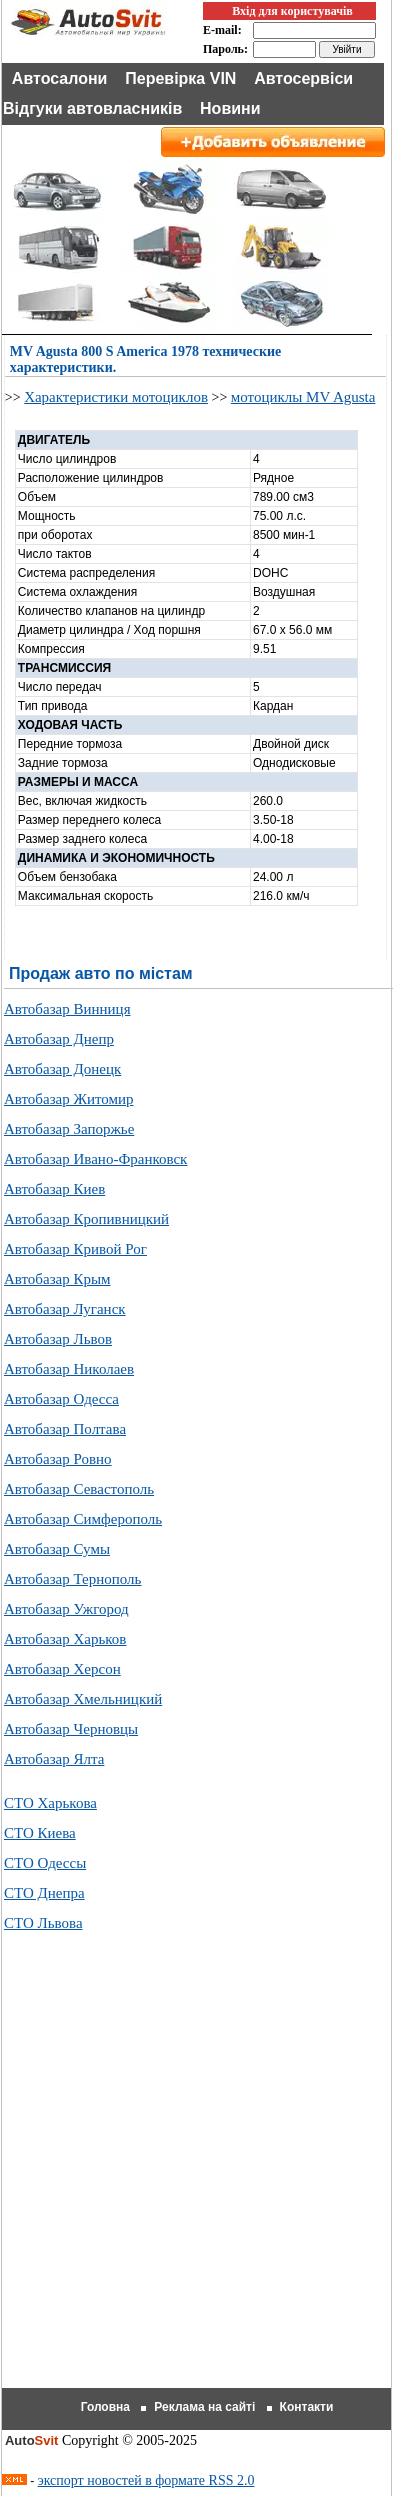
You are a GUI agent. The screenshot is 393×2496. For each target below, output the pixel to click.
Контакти (307, 2407)
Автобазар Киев (54, 1189)
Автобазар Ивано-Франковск (95, 1159)
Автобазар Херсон (62, 1669)
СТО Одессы (45, 1863)
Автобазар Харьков (65, 1639)
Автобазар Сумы (57, 1549)
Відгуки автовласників (92, 108)
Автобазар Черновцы (71, 1729)
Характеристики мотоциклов (116, 397)
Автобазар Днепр (59, 1039)
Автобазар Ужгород (66, 1609)
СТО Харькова (50, 1803)
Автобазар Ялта (54, 1759)
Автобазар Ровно (58, 1459)
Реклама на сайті (204, 2407)
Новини (230, 108)
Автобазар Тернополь (72, 1579)
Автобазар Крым (57, 1279)
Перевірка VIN (180, 78)
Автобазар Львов (58, 1339)
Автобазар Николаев (69, 1369)
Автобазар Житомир (69, 1099)
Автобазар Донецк (62, 1069)
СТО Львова (43, 1923)
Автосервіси (303, 78)
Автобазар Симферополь (83, 1519)
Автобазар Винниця (67, 1009)
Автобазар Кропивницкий (86, 1219)
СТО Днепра (44, 1893)
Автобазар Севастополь (79, 1489)
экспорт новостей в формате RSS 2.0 (146, 2480)
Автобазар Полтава (65, 1429)
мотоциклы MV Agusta (303, 397)
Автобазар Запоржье (69, 1129)
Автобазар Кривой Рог (75, 1249)
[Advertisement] (196, 2184)
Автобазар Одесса (61, 1399)
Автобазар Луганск (65, 1309)
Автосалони (60, 78)
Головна (105, 2407)
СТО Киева (40, 1833)
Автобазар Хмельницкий (83, 1699)
